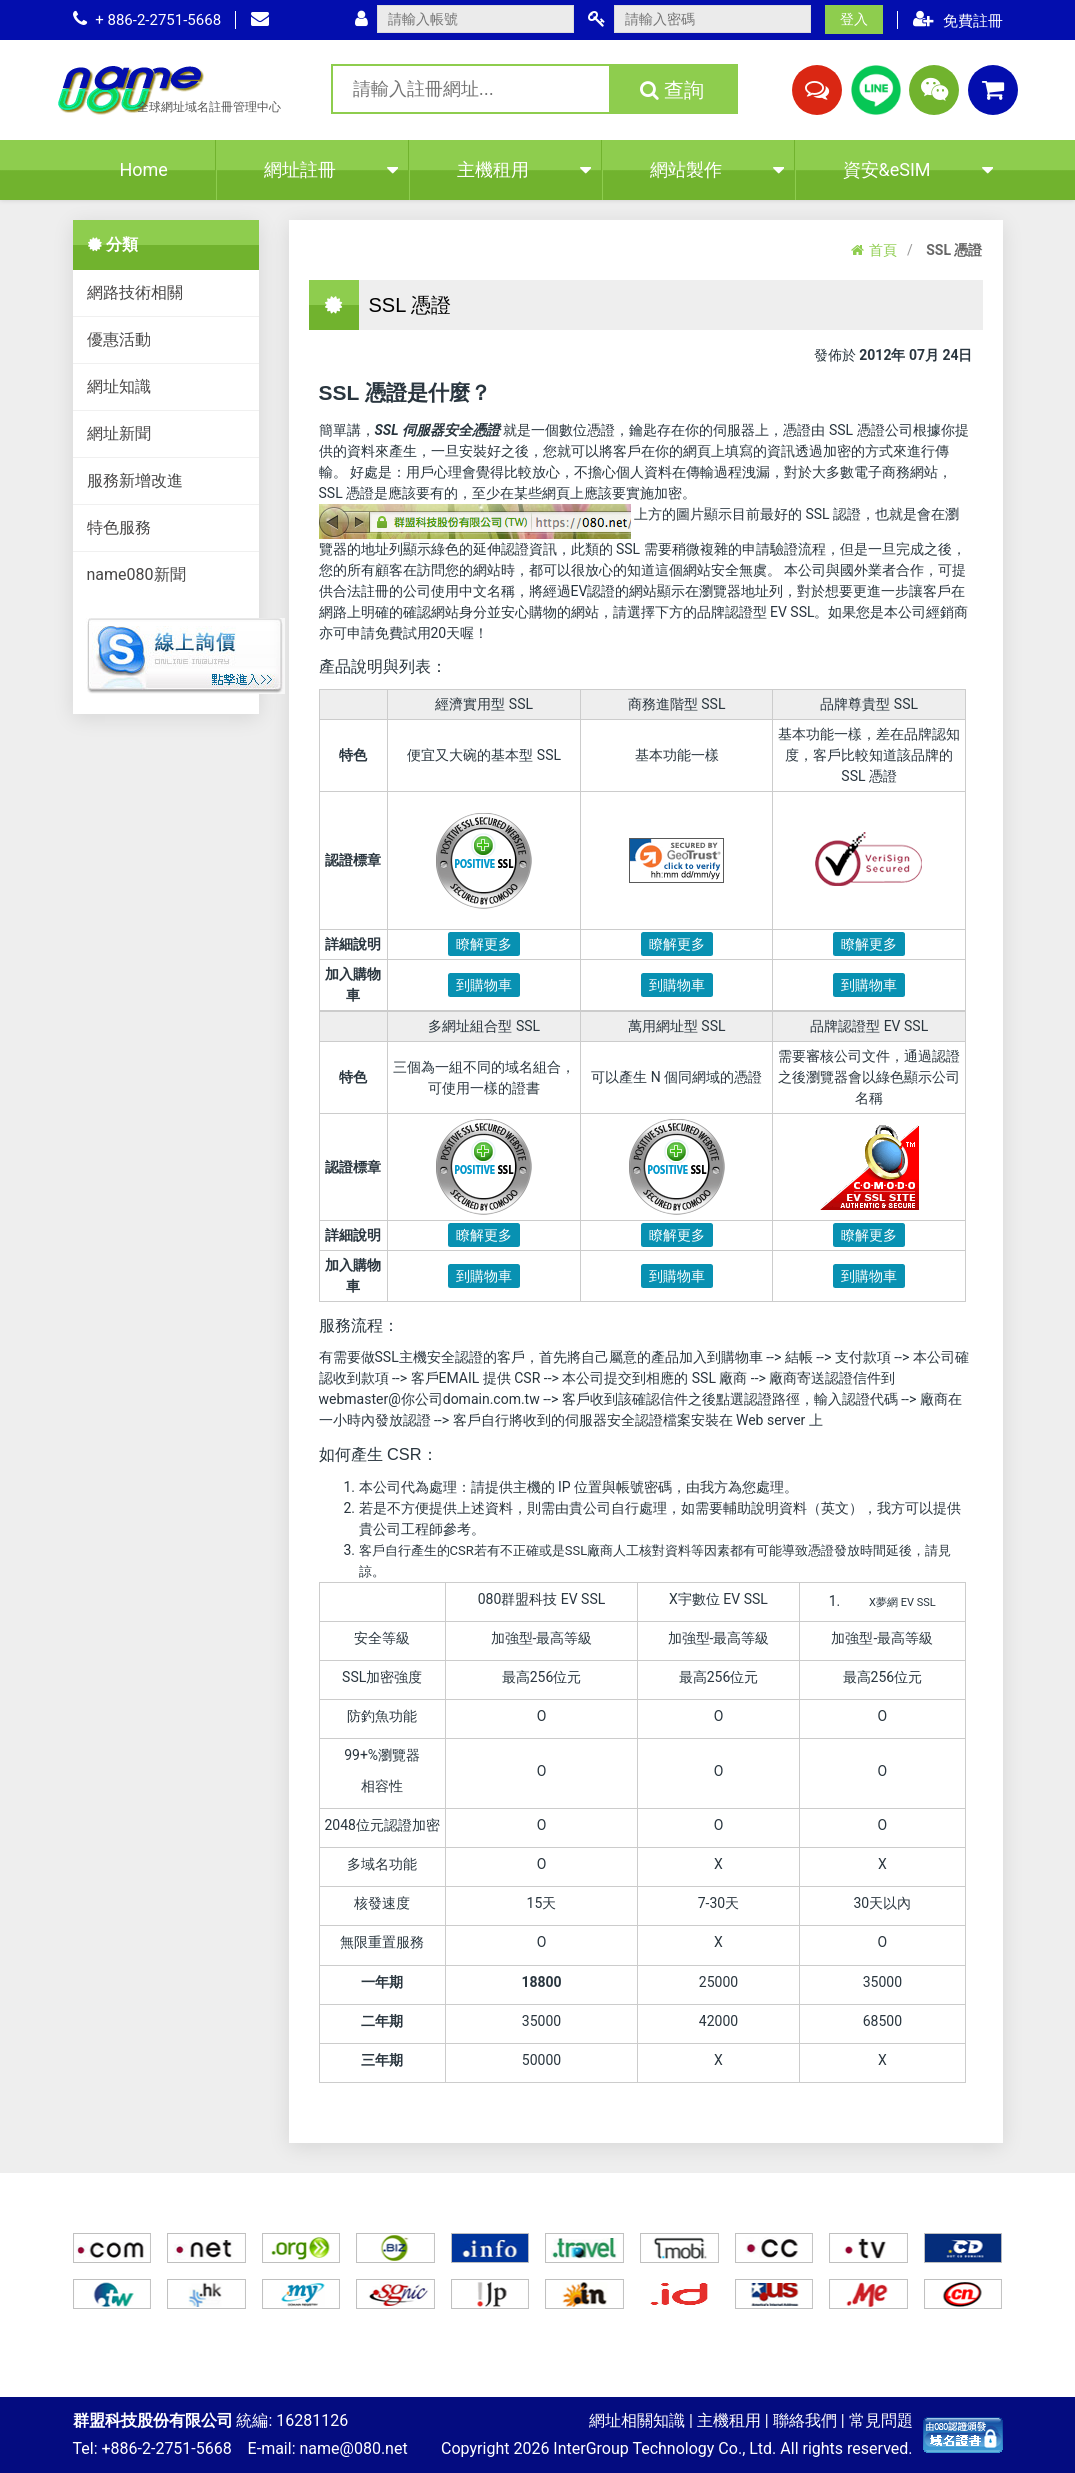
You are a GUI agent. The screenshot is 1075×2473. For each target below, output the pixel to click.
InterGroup (590, 2448)
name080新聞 (136, 574)
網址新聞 (119, 433)
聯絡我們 (805, 2420)
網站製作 (717, 169)
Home (143, 169)
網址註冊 (331, 169)
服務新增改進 (135, 480)
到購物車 (484, 985)
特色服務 (119, 527)
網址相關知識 (637, 2420)
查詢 (672, 90)
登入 (854, 19)
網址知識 (119, 386)
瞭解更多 (484, 944)
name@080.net (354, 2448)
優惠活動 (119, 339)
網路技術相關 (135, 292)
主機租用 (524, 169)
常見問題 (881, 2420)
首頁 (874, 250)
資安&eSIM (918, 169)
